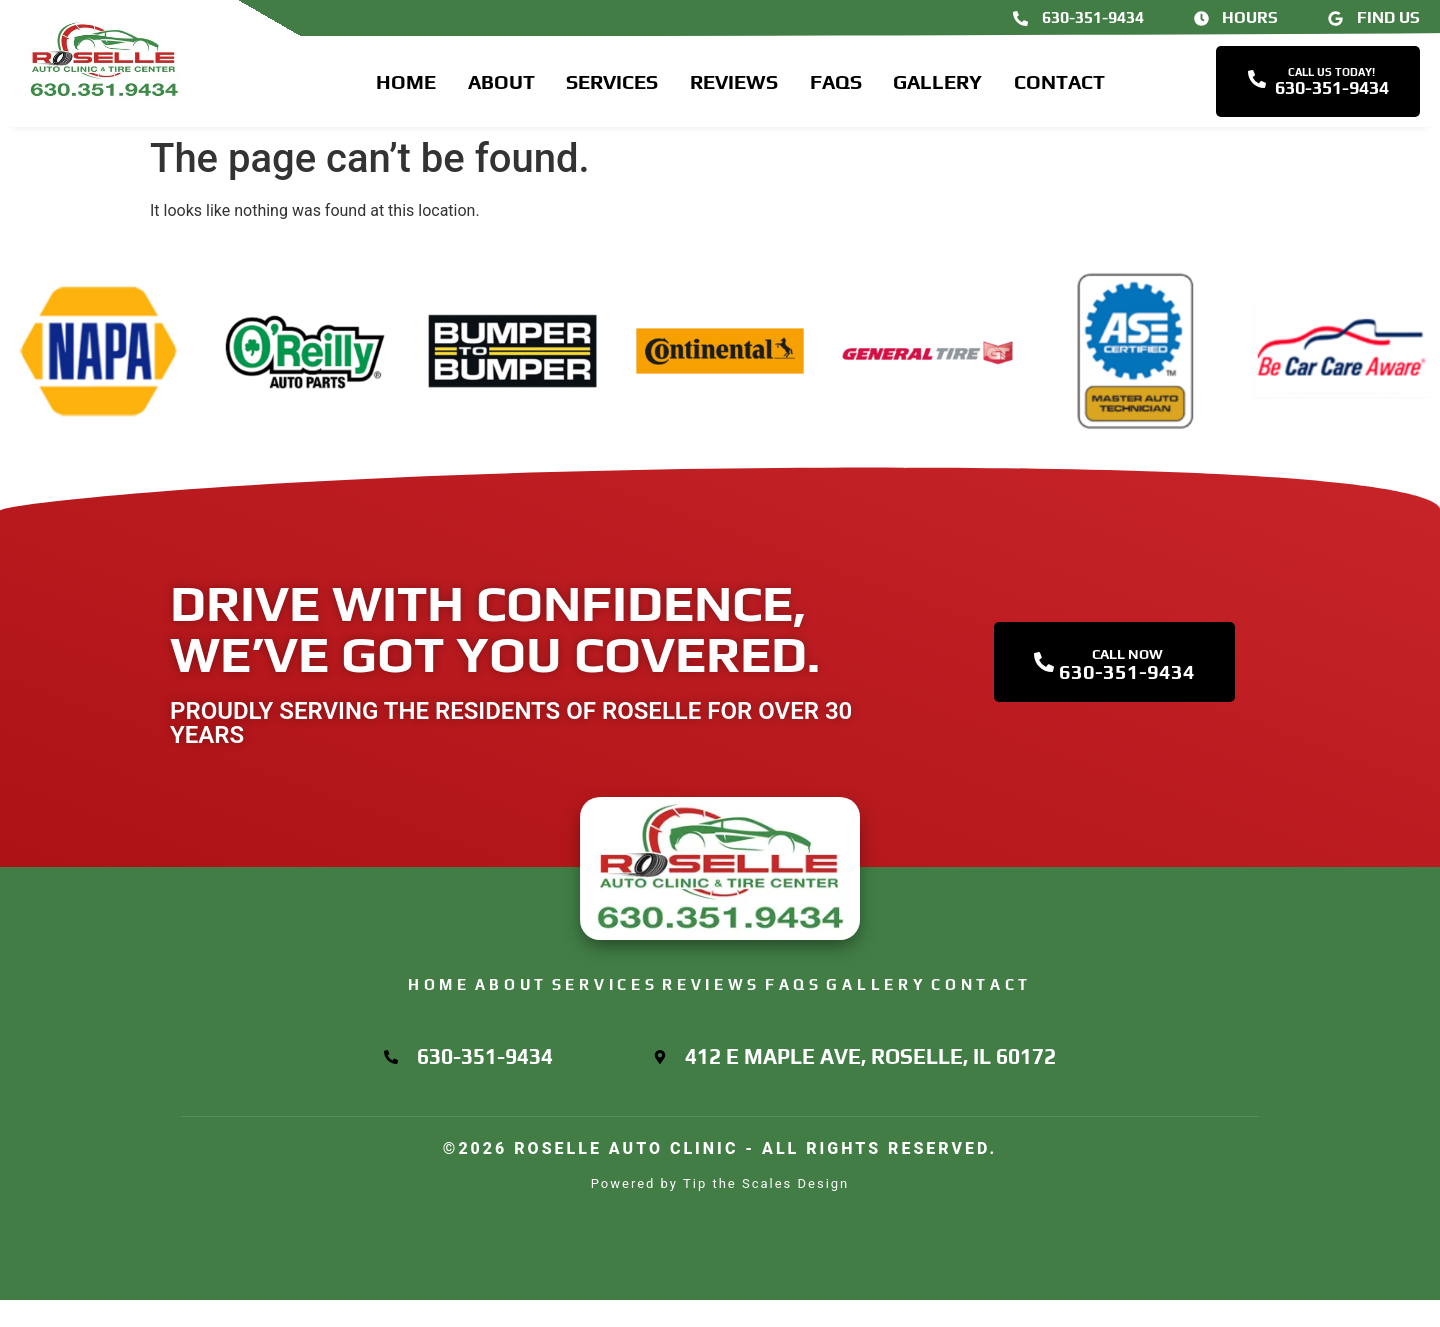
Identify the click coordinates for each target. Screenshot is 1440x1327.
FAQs (836, 87)
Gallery (937, 87)
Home (406, 87)
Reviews (734, 87)
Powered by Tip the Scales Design (720, 1210)
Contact (1059, 87)
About (501, 87)
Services (612, 87)
